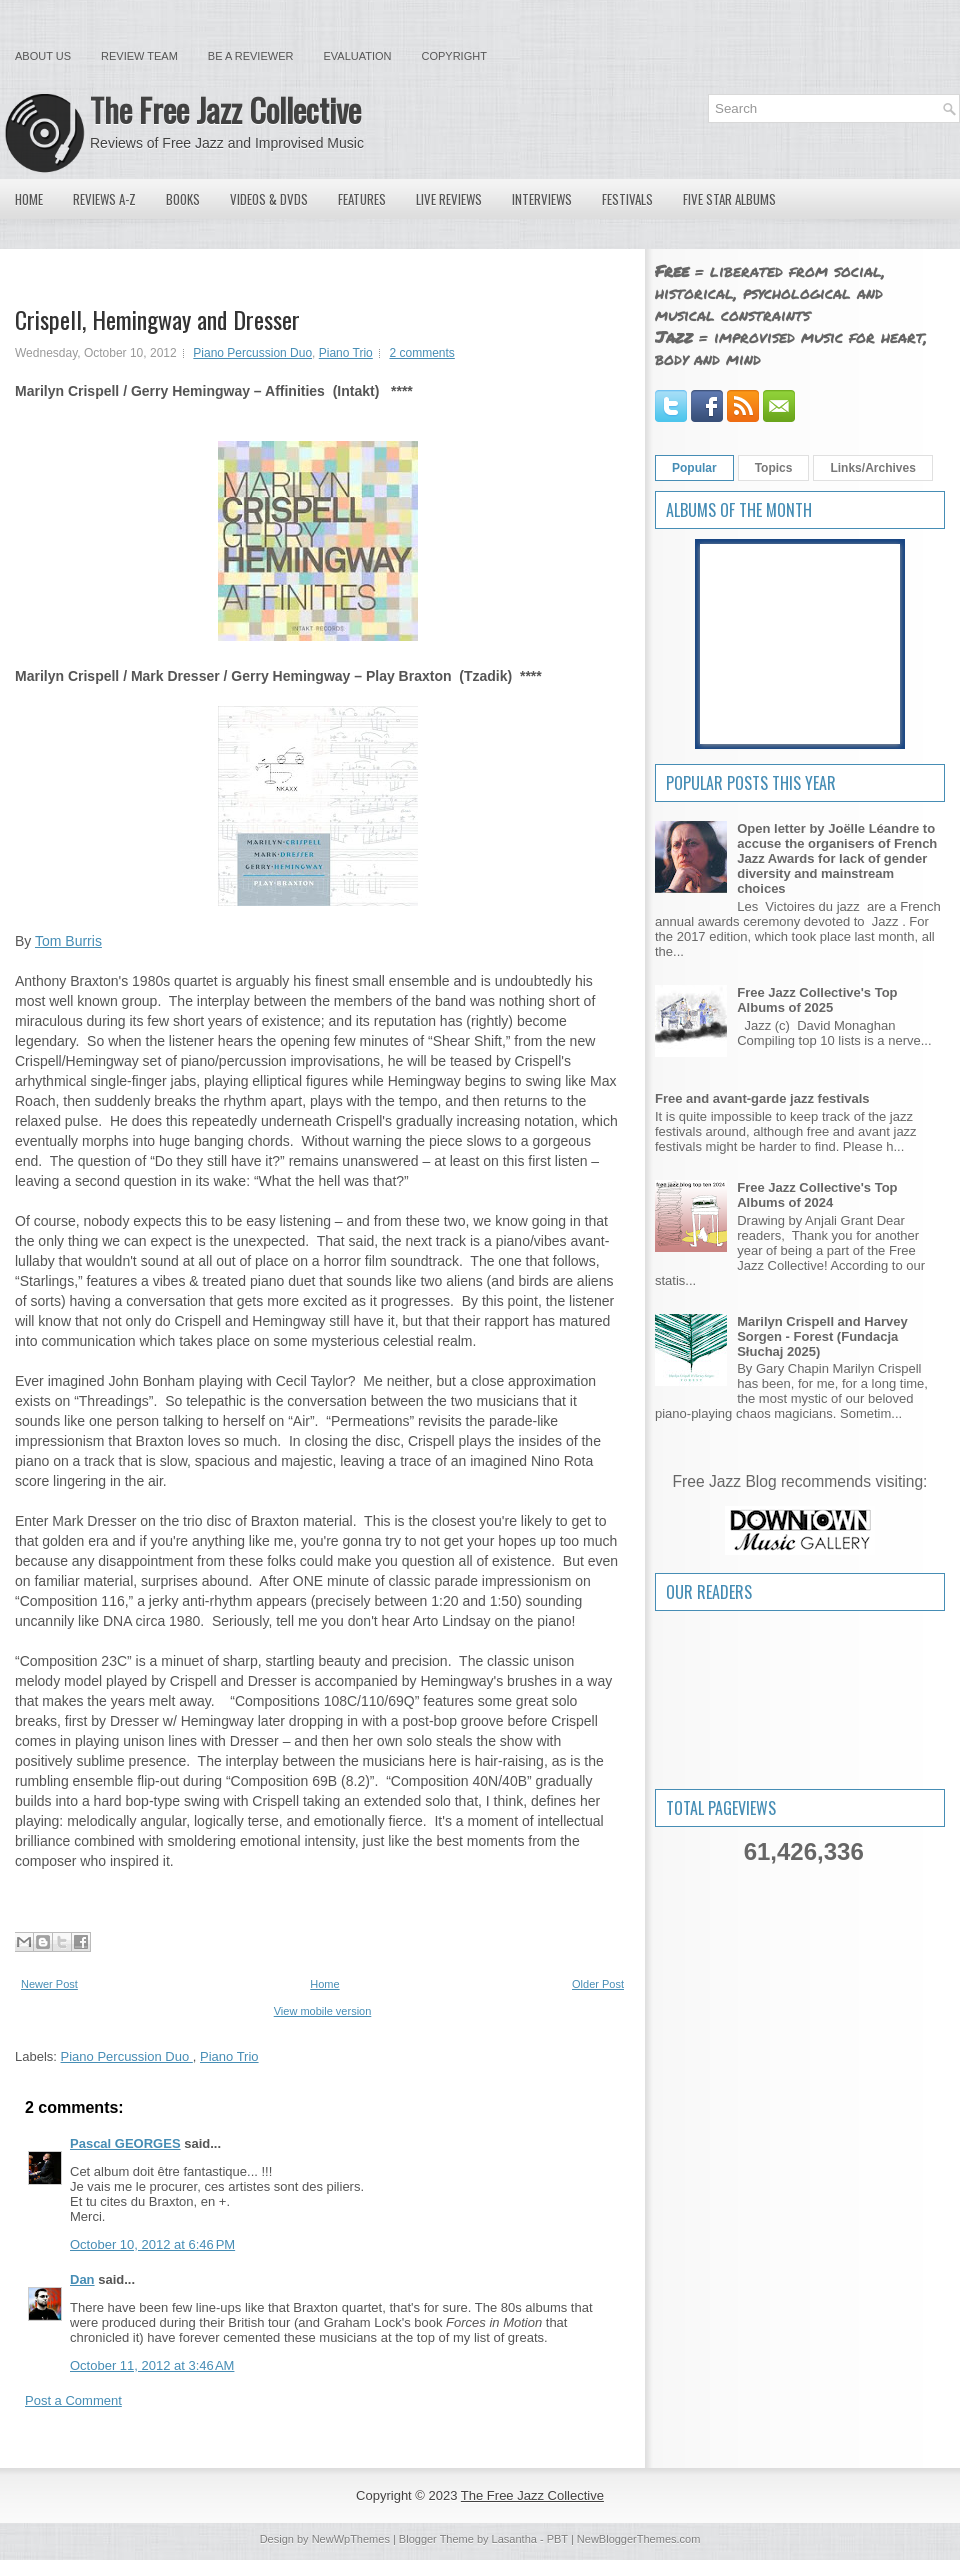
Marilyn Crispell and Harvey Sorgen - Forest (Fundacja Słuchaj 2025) (822, 1336)
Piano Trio (346, 353)
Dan (82, 2279)
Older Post (598, 1984)
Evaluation (357, 56)
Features (362, 199)
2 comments (421, 353)
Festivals (627, 199)
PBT (557, 2539)
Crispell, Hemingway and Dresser (157, 319)
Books (183, 199)
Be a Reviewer (251, 56)
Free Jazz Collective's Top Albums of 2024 (817, 1195)
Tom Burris (68, 941)
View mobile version (323, 2011)
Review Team (139, 56)
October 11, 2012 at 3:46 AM (152, 2365)
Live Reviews (449, 199)
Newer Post (49, 1984)
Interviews (542, 199)
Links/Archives (872, 468)
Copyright (454, 56)
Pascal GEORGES (125, 2143)
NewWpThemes (351, 2539)
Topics (774, 468)
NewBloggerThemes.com (639, 2539)
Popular (694, 468)
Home (29, 199)
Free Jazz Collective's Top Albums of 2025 (817, 1000)
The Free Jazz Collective (225, 109)
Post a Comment (73, 2400)
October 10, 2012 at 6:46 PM (152, 2244)
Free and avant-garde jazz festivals (762, 1098)
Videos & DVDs (269, 199)
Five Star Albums (729, 199)
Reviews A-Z (104, 199)
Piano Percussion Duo (252, 353)
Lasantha (514, 2539)
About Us (43, 56)
